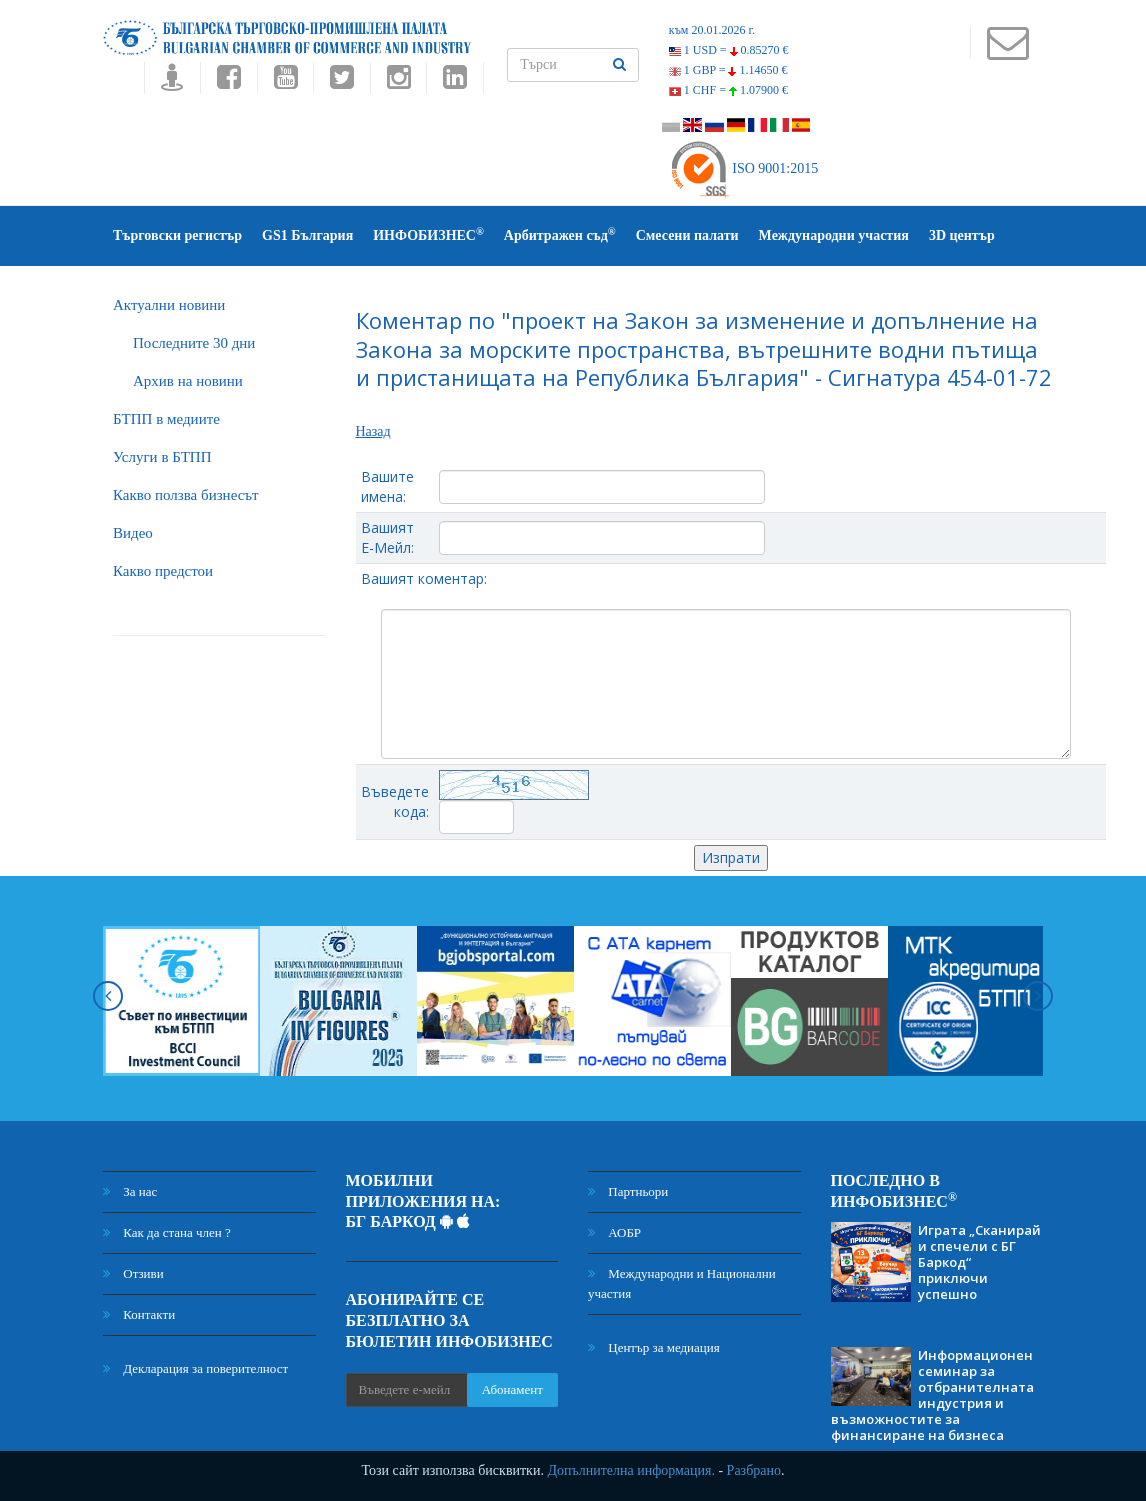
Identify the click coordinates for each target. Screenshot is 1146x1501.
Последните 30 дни (194, 343)
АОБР (614, 1232)
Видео (133, 533)
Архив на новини (188, 381)
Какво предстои (163, 571)
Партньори (628, 1191)
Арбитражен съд (560, 234)
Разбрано (754, 1470)
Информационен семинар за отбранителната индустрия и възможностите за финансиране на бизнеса (932, 1395)
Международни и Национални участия (682, 1283)
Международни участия (834, 235)
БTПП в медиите (166, 419)
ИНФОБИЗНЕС (428, 234)
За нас (130, 1191)
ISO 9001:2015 (743, 168)
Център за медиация (654, 1347)
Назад (373, 431)
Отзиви (133, 1273)
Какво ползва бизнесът (186, 495)
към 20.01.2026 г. (712, 30)
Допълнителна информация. (631, 1470)
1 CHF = (728, 90)
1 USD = (729, 50)
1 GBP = (728, 70)
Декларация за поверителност (195, 1368)
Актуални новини (169, 305)
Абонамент (512, 1389)
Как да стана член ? (167, 1232)
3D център (962, 235)
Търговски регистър (177, 235)
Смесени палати (687, 235)
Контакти (139, 1314)
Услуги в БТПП (162, 457)
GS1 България (307, 235)
